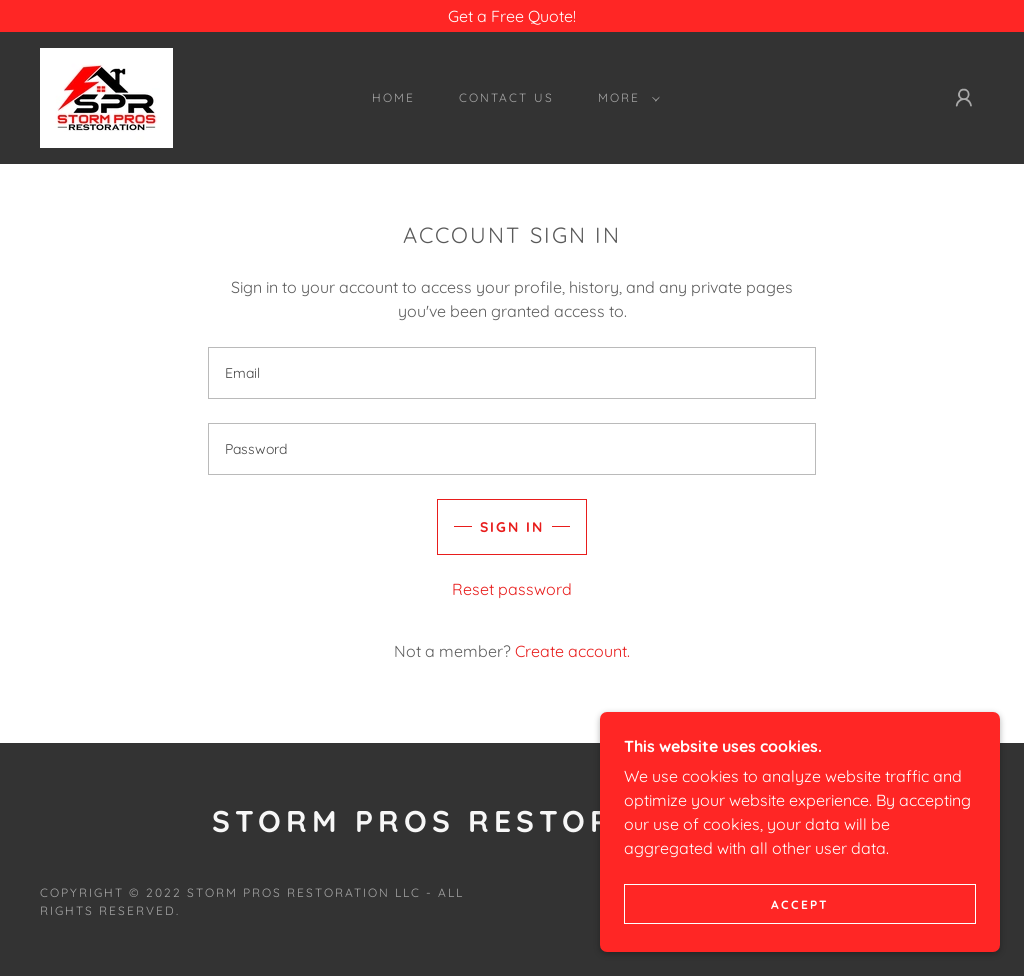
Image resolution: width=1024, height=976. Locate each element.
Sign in (512, 527)
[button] (625, 98)
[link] (106, 96)
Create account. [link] (572, 651)
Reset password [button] (512, 589)
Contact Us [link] (506, 97)
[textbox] (512, 373)
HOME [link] (393, 97)
